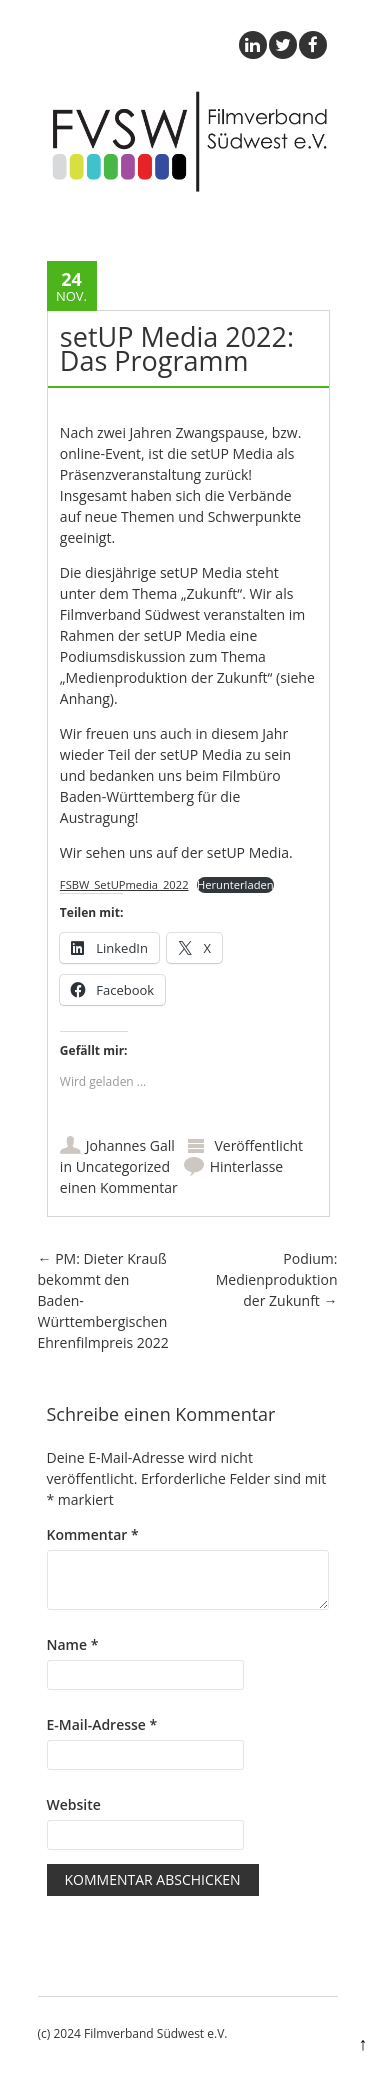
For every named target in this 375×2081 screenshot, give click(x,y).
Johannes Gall (130, 1145)
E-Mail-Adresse (102, 1724)
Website (74, 1804)
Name (73, 1644)
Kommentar (93, 1534)
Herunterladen (235, 884)
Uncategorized (123, 1166)
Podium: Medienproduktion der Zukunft (277, 1279)
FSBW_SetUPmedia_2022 (124, 884)
